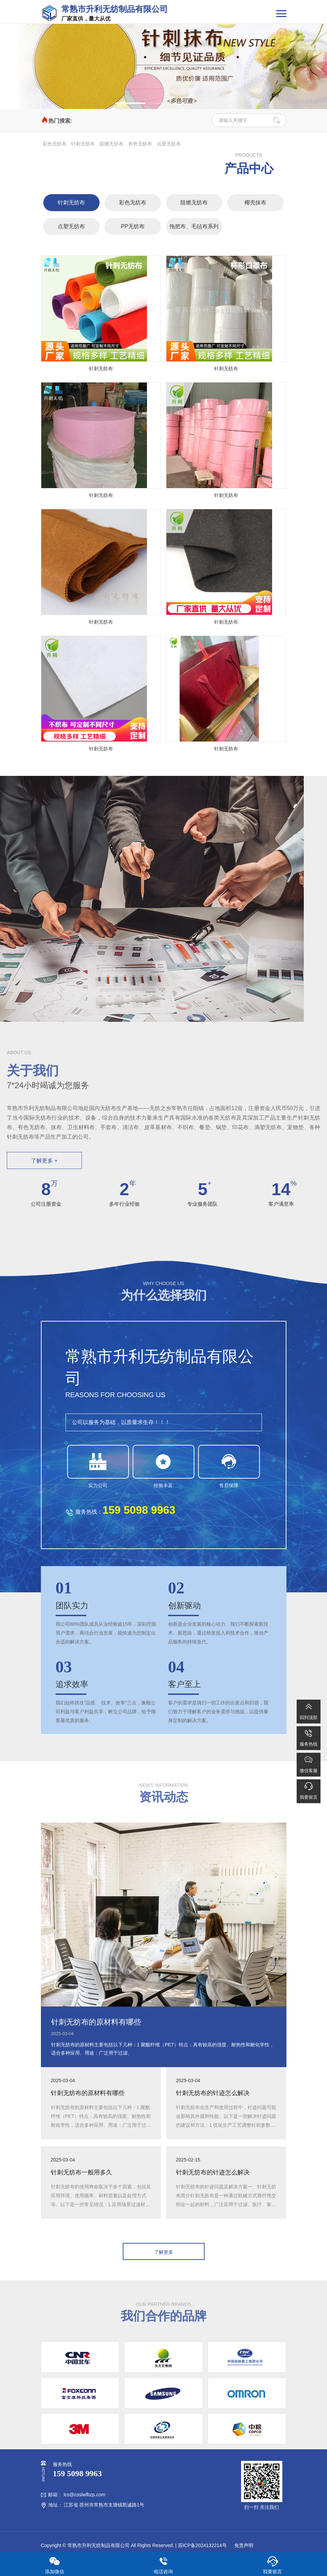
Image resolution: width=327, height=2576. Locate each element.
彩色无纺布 (54, 143)
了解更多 (163, 2252)
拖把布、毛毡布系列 (194, 226)
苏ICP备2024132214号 (202, 2545)
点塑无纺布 (169, 143)
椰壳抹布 (255, 202)
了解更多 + (44, 1161)
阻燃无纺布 (111, 143)
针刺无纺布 (83, 143)
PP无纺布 (133, 226)
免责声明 (243, 2545)
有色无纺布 (140, 143)
